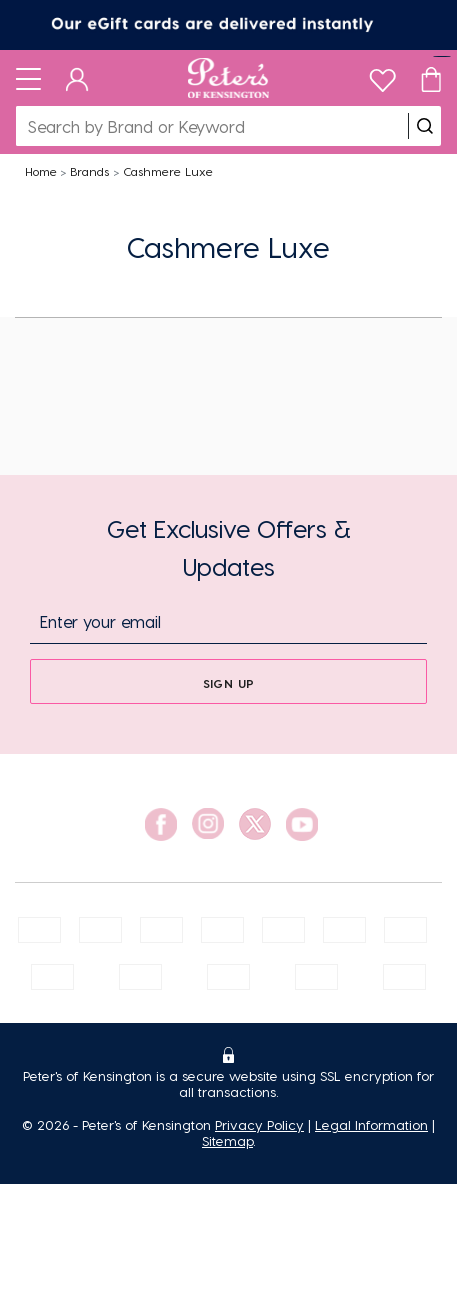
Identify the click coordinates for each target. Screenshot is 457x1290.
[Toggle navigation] (28, 78)
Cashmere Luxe (168, 171)
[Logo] (228, 78)
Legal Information (371, 1124)
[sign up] (228, 681)
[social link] (161, 824)
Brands (89, 171)
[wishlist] (382, 75)
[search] (425, 126)
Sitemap (227, 1140)
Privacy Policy (259, 1124)
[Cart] (431, 78)
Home (41, 171)
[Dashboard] (77, 78)
